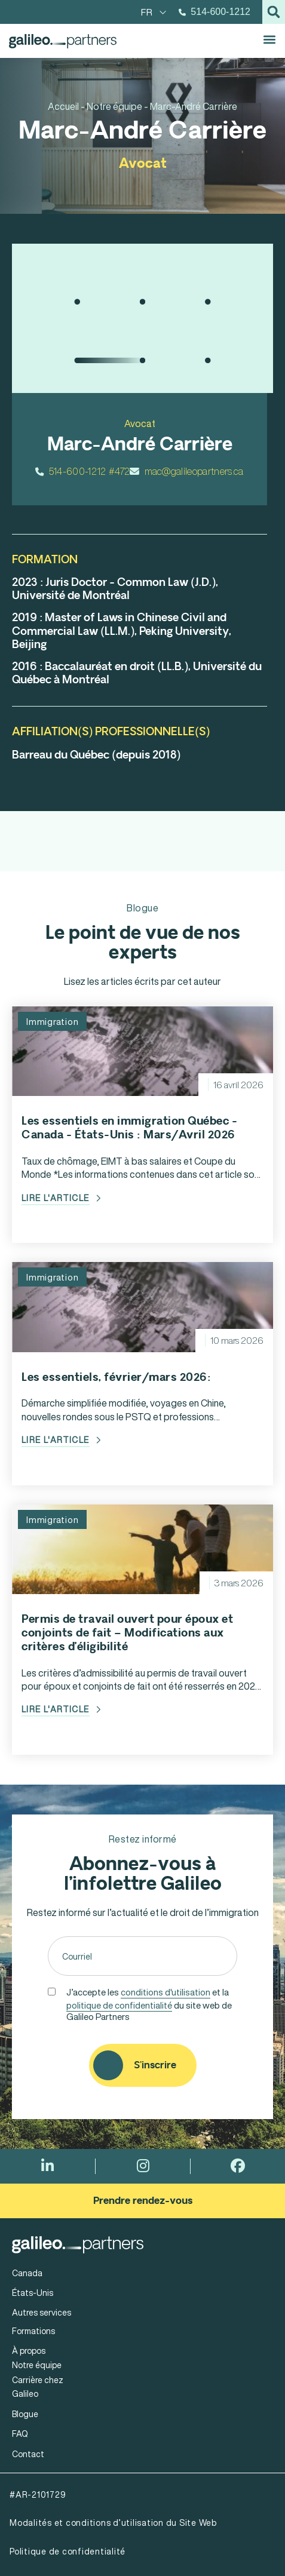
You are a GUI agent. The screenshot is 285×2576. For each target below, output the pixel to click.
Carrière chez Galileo (37, 2387)
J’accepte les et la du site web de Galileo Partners (149, 2003)
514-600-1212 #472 (82, 471)
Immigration (52, 1021)
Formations (33, 2331)
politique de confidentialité (119, 2005)
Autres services (41, 2312)
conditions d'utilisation (165, 1991)
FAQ (19, 2433)
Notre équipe (37, 2365)
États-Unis (32, 2292)
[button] (273, 12)
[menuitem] (154, 12)
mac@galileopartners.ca (186, 471)
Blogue (25, 2414)
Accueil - (66, 106)
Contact (28, 2454)
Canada (27, 2273)
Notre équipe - (117, 106)
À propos (28, 2350)
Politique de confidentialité (67, 2551)
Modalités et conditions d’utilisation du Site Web (113, 2522)
